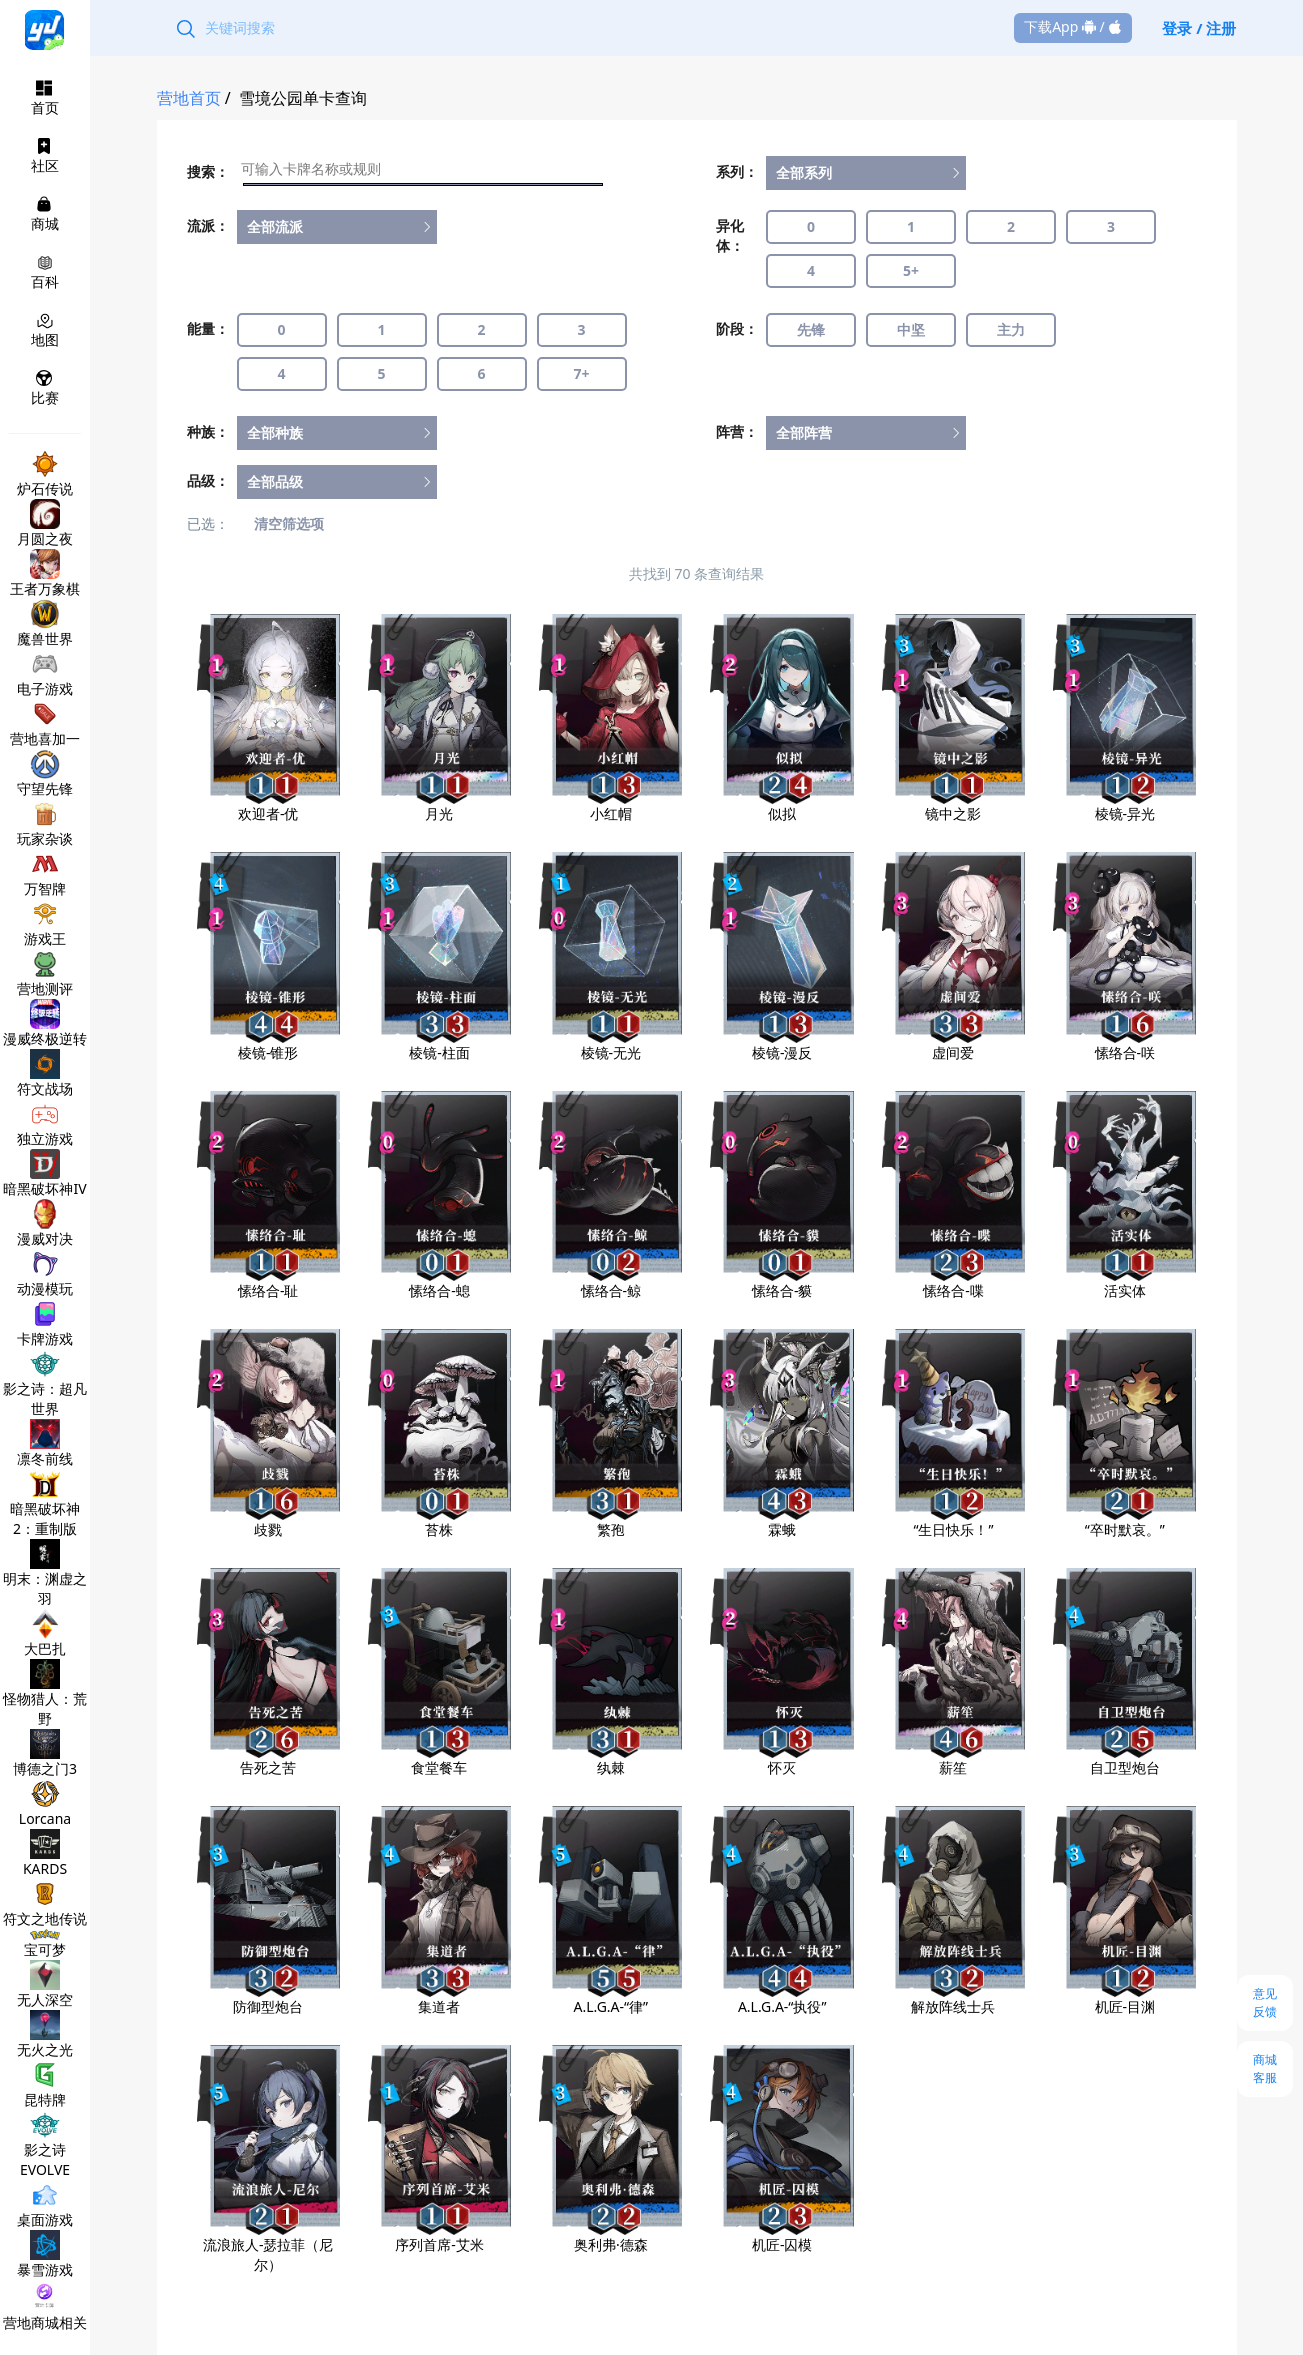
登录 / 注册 (1199, 28)
